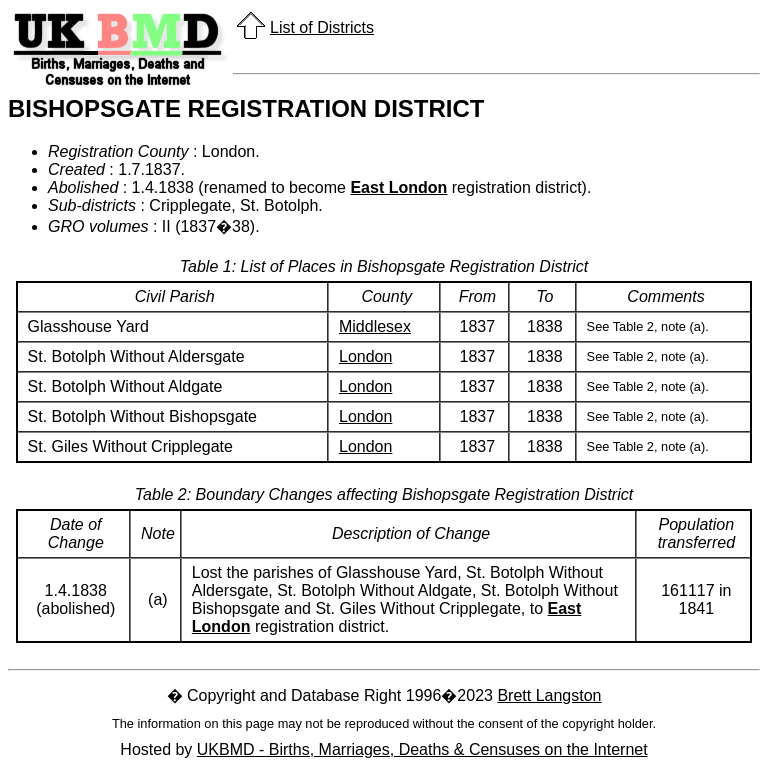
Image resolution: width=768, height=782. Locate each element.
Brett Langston (549, 695)
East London (398, 187)
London (365, 356)
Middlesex (375, 326)
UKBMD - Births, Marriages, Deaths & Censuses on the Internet (422, 749)
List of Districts (322, 27)
